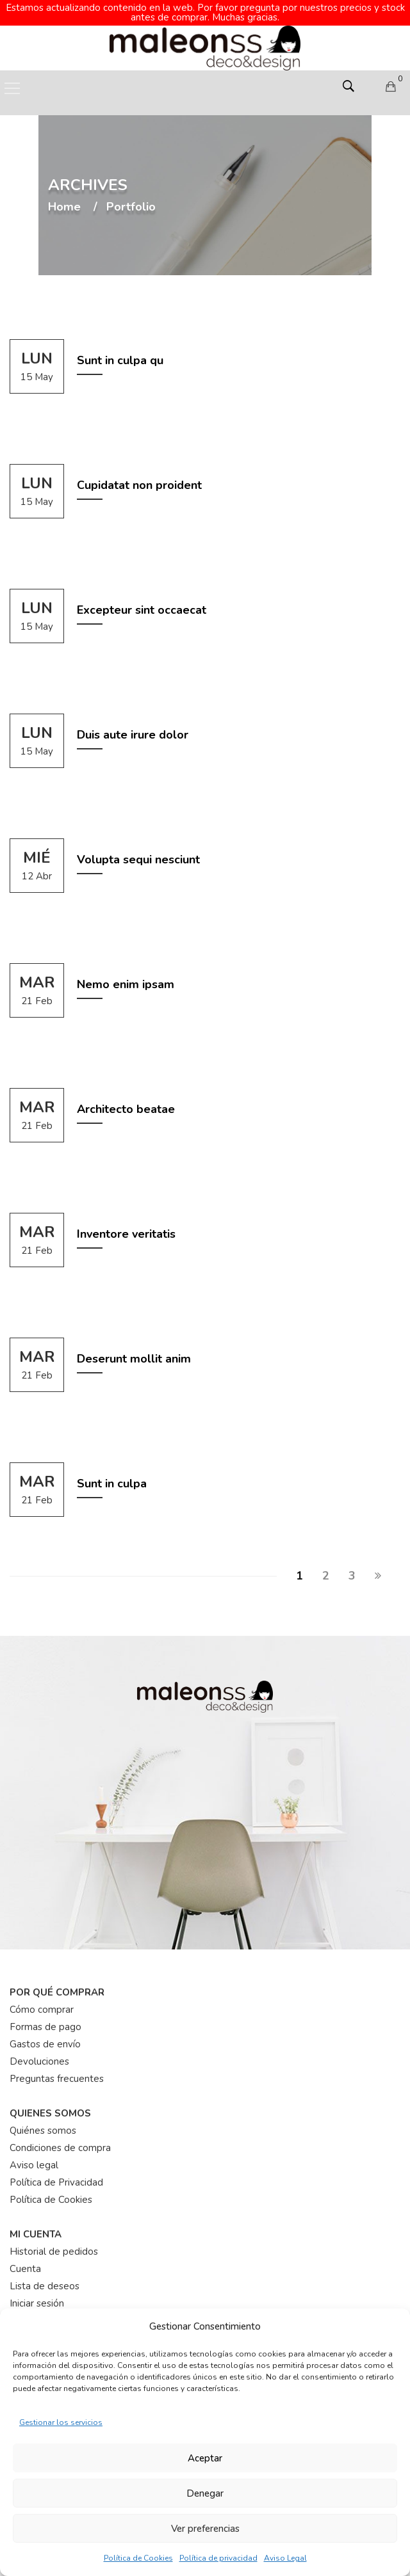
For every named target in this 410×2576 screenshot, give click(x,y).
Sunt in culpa (112, 1474)
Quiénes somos (43, 2121)
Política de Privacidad (56, 2173)
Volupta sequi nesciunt (138, 850)
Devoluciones (39, 2052)
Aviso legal (34, 2156)
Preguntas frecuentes (57, 2069)
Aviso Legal (285, 2558)
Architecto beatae (126, 1100)
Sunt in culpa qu (120, 351)
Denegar (205, 2493)
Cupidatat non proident (139, 476)
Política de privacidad (218, 2558)
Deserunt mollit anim (134, 1349)
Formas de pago (45, 2018)
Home (64, 198)
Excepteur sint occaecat (141, 601)
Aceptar (205, 2458)
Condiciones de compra (60, 2138)
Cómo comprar (42, 2000)
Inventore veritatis (126, 1225)
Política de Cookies (138, 2558)
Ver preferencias (205, 2528)
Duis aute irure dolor (132, 725)
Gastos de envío (45, 2035)
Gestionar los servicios (60, 2422)
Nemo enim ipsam (125, 975)
